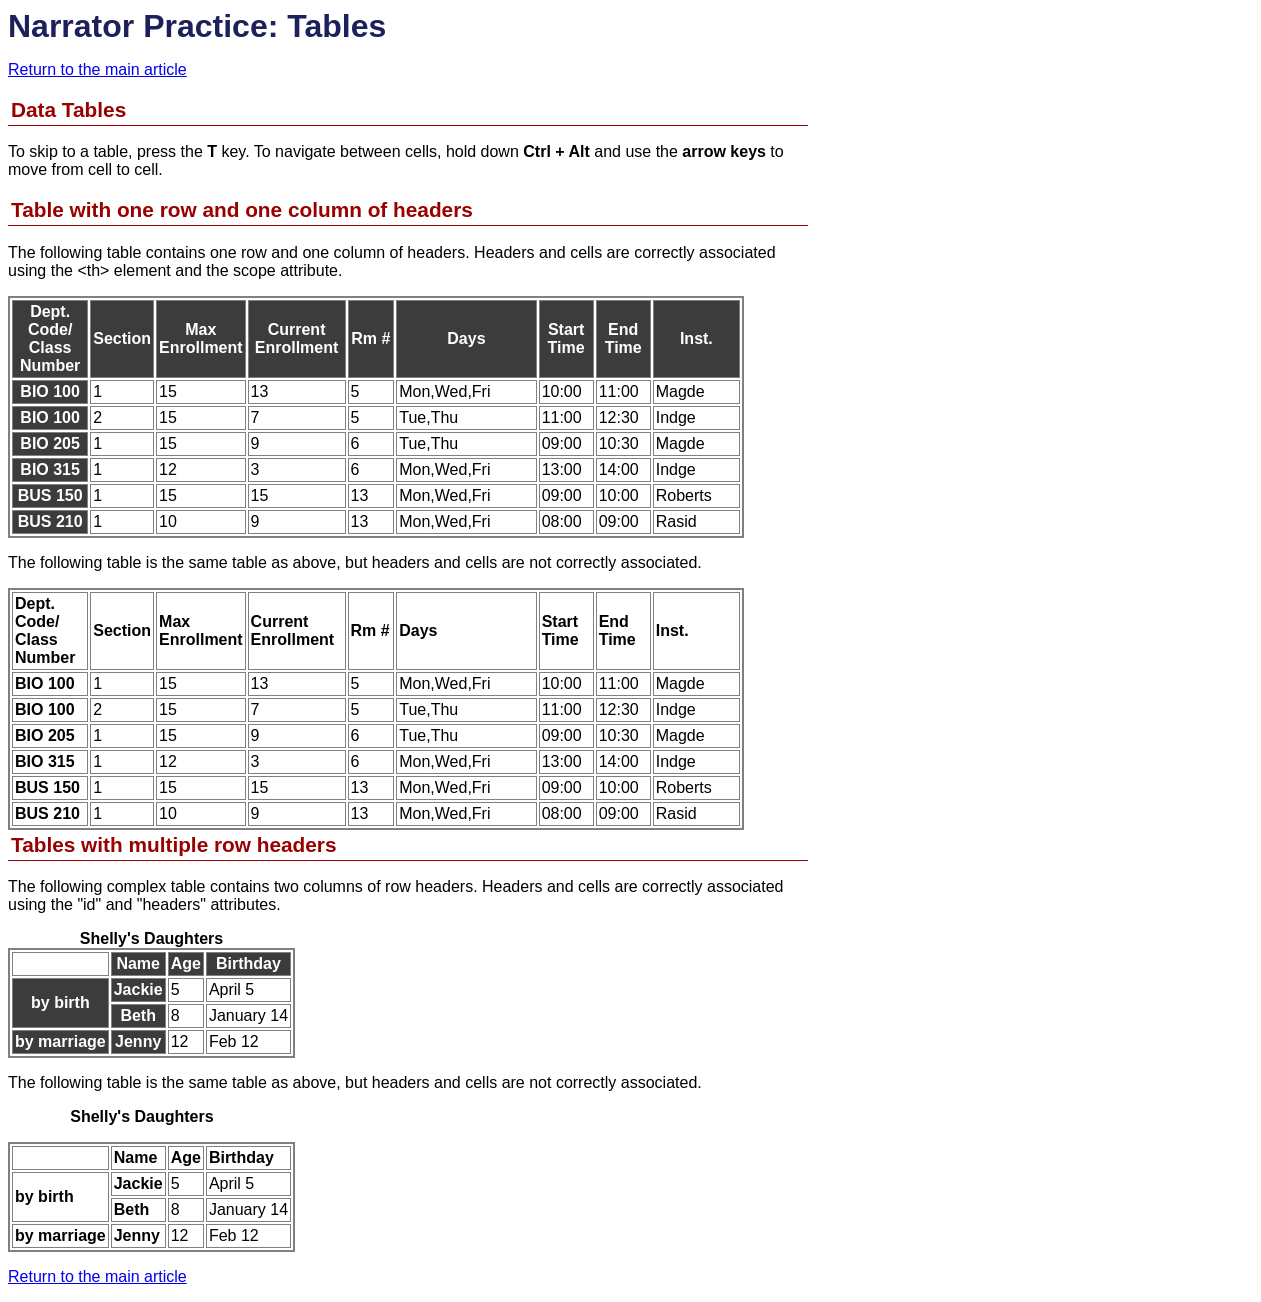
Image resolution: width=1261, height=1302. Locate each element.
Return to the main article (97, 69)
